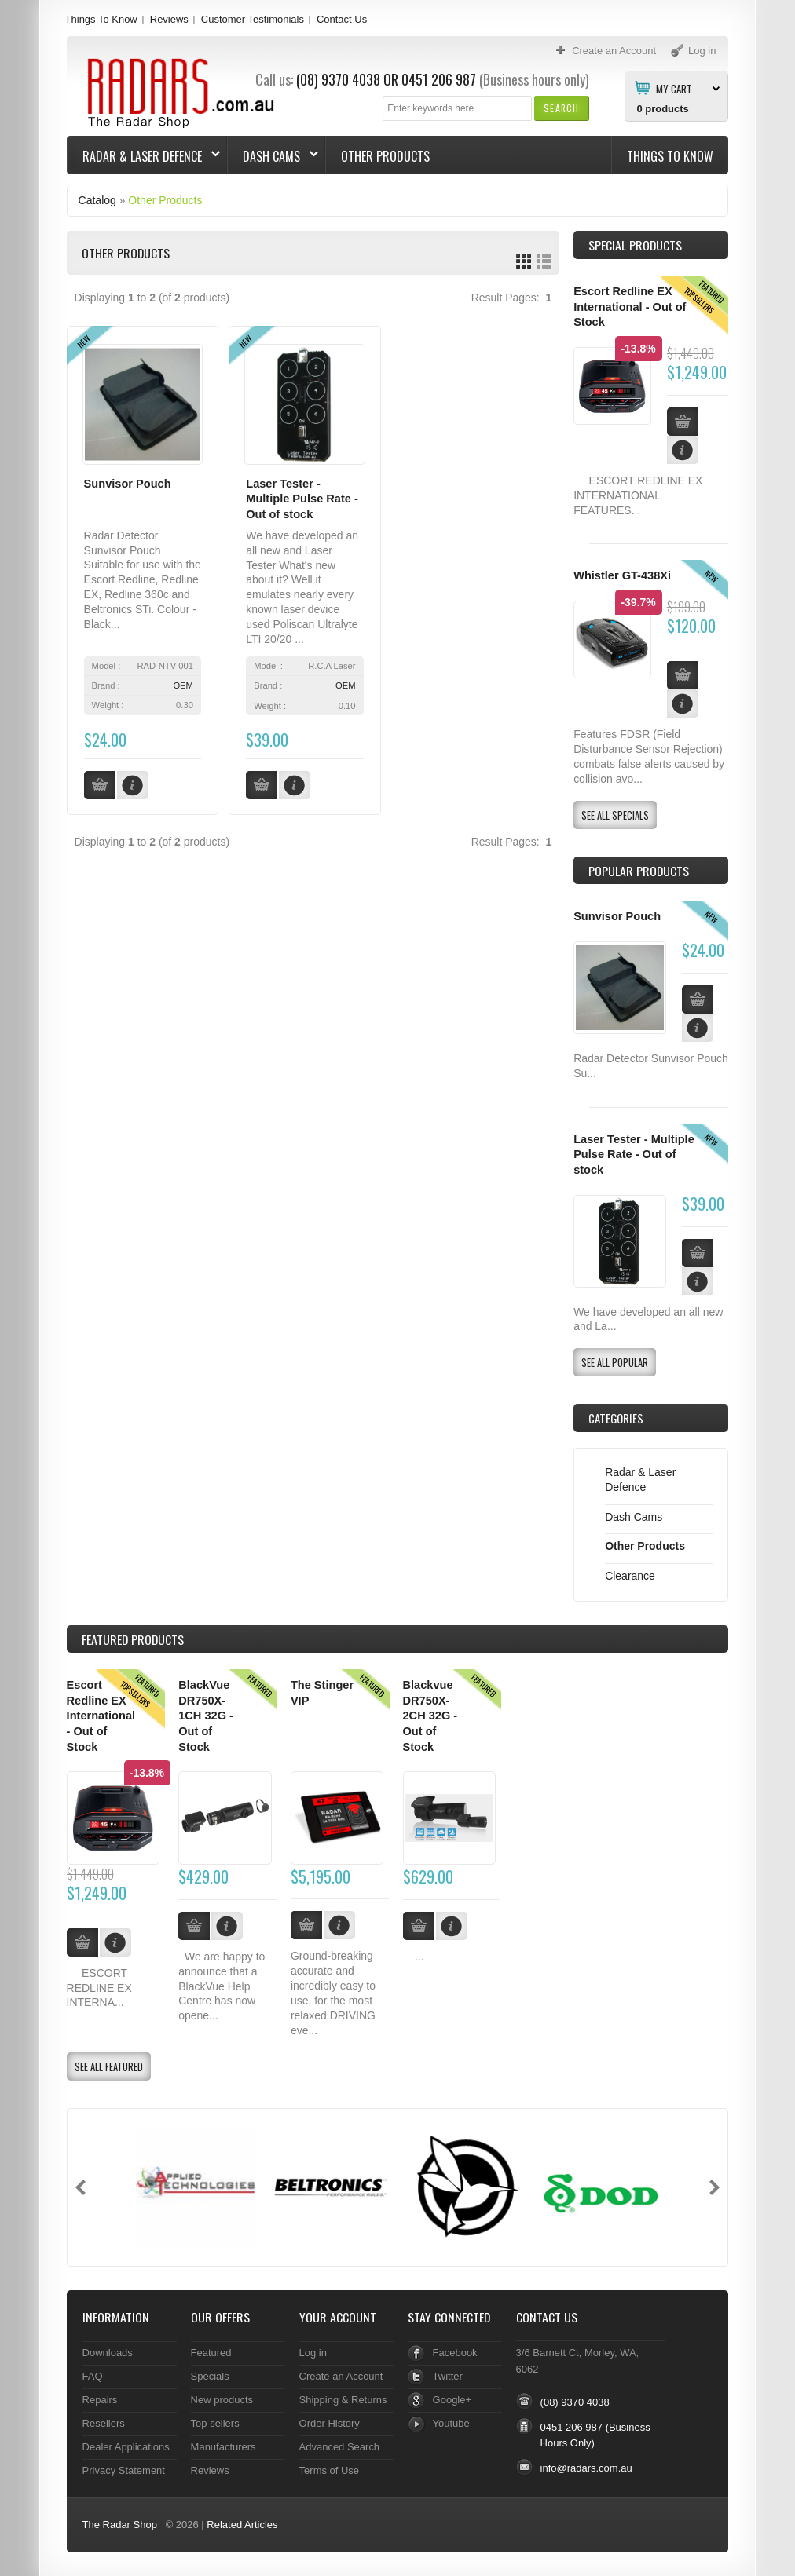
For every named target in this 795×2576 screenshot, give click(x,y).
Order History (329, 2423)
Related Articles (242, 2524)
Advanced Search (339, 2447)
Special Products (635, 245)
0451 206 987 (438, 79)
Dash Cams (273, 156)
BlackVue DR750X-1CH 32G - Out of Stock (205, 1716)
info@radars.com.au (586, 2468)
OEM (182, 685)
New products (222, 2400)
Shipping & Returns (343, 2400)
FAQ (92, 2376)
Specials (210, 2376)
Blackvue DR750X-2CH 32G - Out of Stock (430, 1716)
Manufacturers (223, 2447)
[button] (561, 108)
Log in (313, 2353)
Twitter (448, 2376)
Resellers (103, 2423)
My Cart (674, 88)
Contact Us (342, 19)
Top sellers (215, 2423)
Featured (211, 2353)
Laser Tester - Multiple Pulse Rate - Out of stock (302, 499)
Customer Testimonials (252, 19)
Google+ (452, 2400)
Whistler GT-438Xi (622, 575)
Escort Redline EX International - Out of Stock (629, 306)
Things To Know (101, 19)
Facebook (455, 2353)
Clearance (630, 1575)
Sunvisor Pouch (127, 483)
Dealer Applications (126, 2447)
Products (133, 1639)
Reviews (169, 19)
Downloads (107, 2353)
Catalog (97, 200)
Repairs (100, 2400)
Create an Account (341, 2376)
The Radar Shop (119, 2524)
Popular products (638, 870)
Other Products (385, 156)
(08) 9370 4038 (338, 79)
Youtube (451, 2423)
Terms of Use (329, 2470)
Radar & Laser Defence (144, 156)
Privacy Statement (123, 2470)
